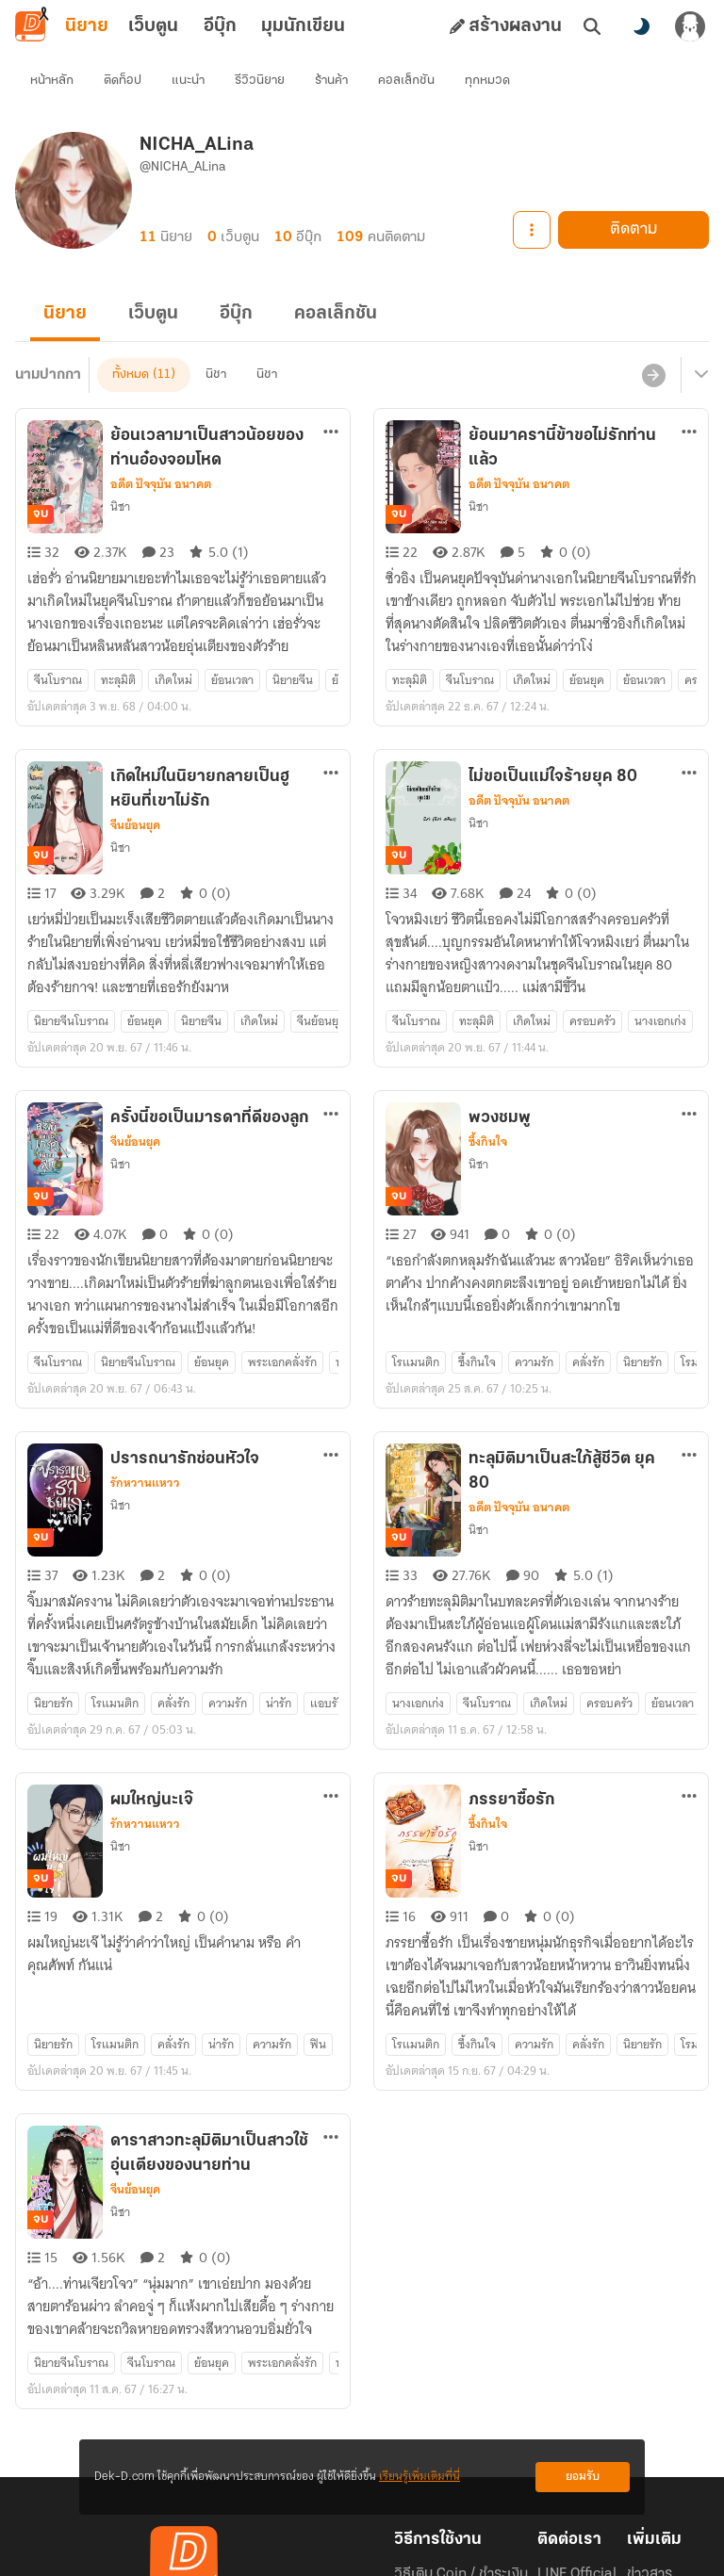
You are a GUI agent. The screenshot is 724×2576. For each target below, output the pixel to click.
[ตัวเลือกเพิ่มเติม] (331, 397)
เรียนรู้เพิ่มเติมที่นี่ (419, 2476)
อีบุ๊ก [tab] (220, 26)
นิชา (120, 472)
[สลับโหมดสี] (641, 26)
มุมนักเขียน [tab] (303, 26)
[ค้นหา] (592, 26)
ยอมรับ (583, 2476)
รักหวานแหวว (145, 1347)
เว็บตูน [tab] (153, 26)
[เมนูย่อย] (698, 341)
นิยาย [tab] (86, 26)
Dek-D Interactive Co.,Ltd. (297, 2546)
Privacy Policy (498, 2546)
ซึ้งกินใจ (488, 1040)
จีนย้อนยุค (135, 757)
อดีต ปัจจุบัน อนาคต (160, 450)
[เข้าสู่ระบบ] (690, 26)
